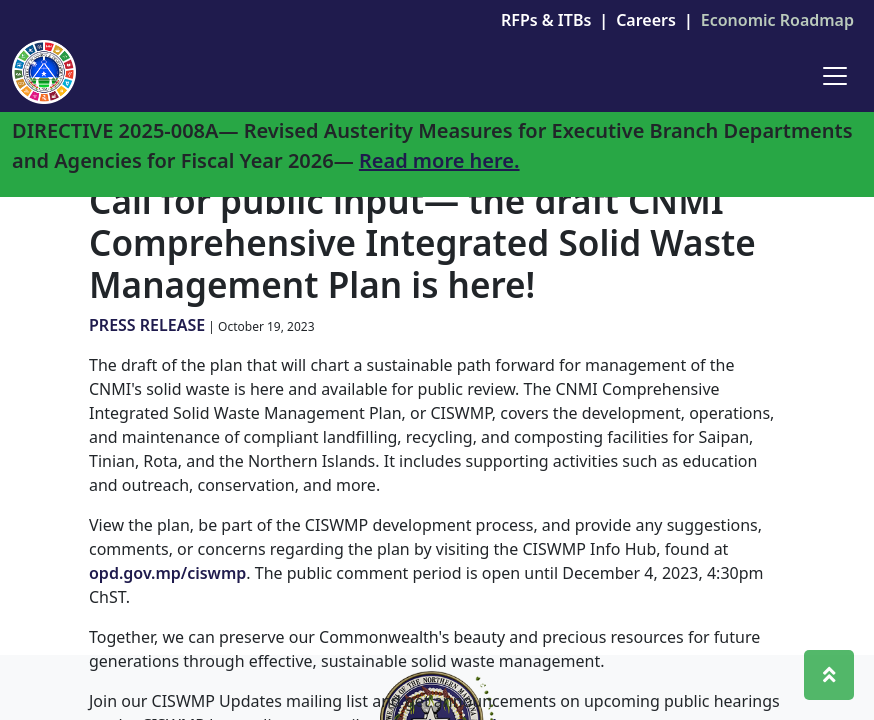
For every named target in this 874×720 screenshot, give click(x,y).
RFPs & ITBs (546, 20)
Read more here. (439, 160)
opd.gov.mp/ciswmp (167, 573)
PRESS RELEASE (147, 325)
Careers (646, 20)
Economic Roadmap (777, 20)
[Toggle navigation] (835, 76)
